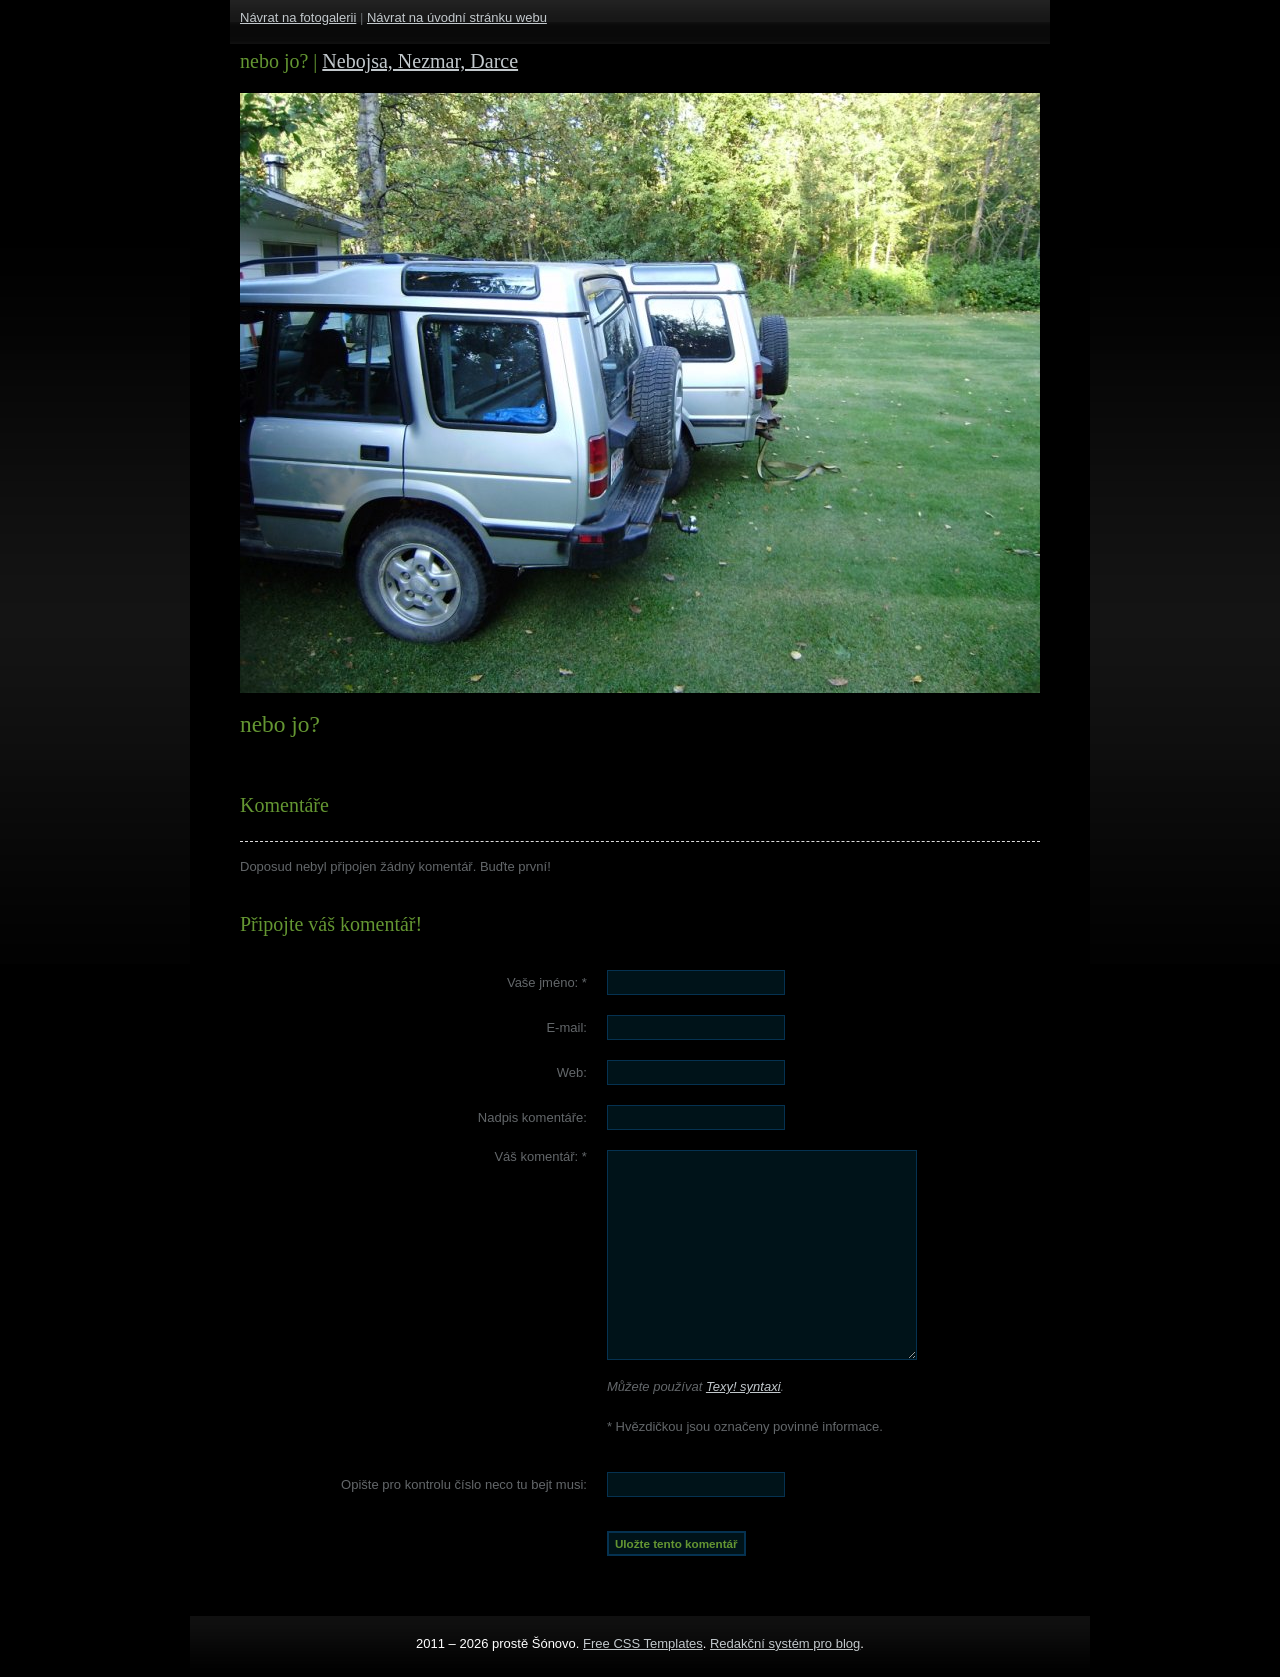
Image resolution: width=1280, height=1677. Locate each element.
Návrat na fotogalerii (298, 17)
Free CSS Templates (643, 1643)
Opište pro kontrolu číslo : (464, 1484)
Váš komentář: (540, 1156)
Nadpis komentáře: (532, 1117)
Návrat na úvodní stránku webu (457, 17)
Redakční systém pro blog (785, 1643)
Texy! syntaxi (743, 1386)
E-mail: (566, 1027)
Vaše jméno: (547, 982)
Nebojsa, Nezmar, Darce (420, 61)
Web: (572, 1072)
